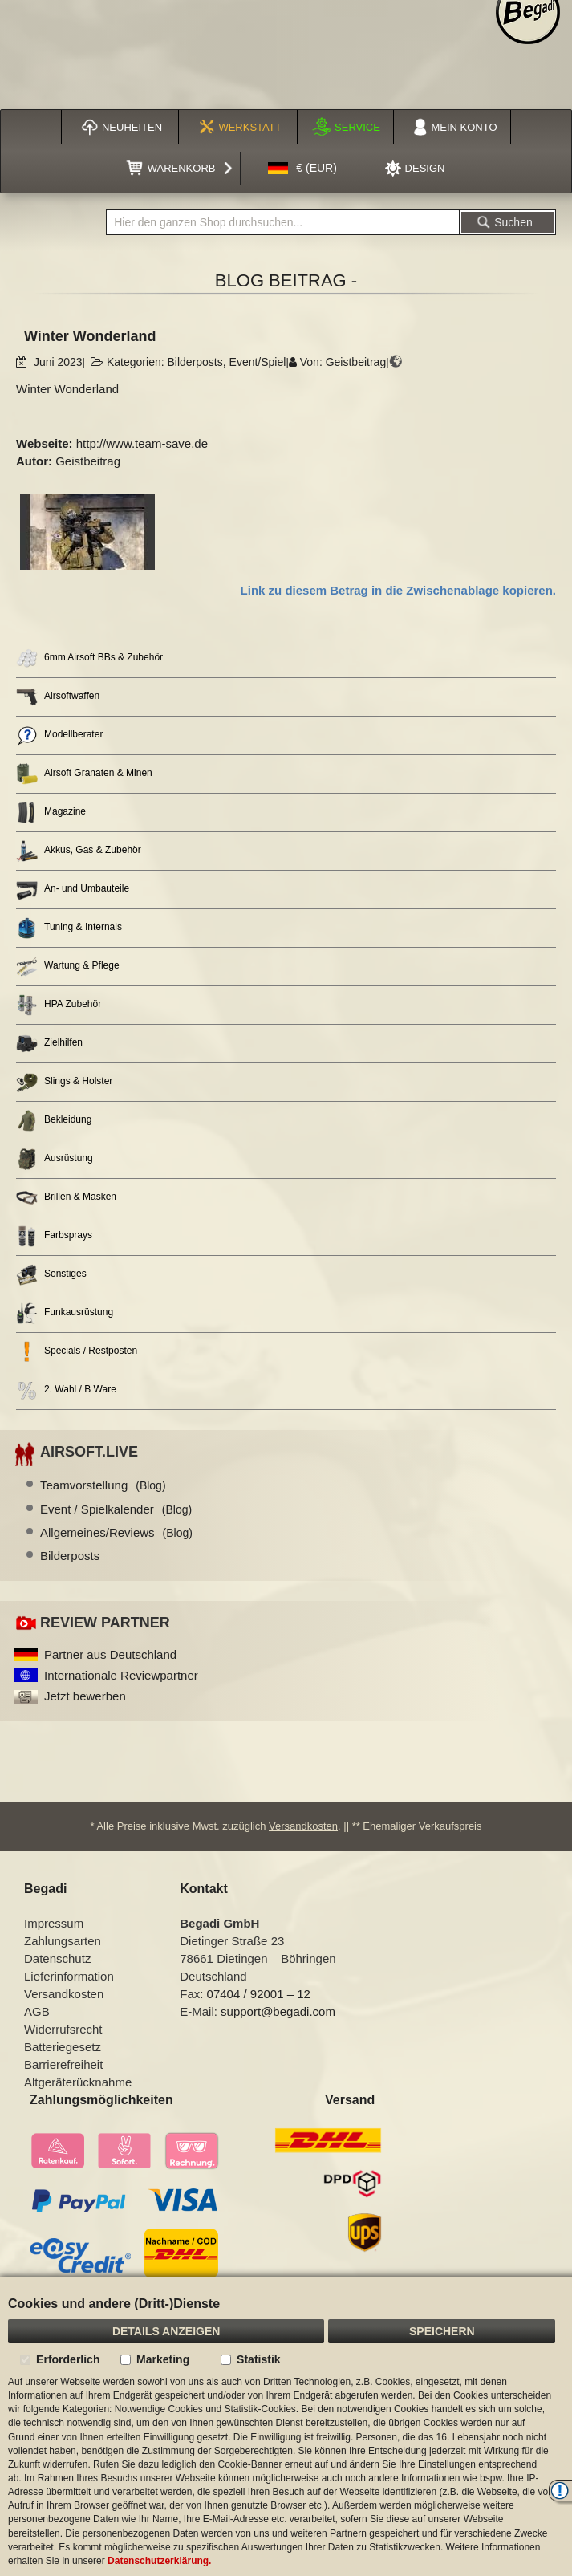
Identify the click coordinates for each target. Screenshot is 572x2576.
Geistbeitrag (356, 362)
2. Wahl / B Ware (66, 1390)
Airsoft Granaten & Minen (84, 774)
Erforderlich (67, 2359)
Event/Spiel (257, 362)
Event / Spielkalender (116, 1509)
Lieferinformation (69, 1976)
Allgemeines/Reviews (116, 1532)
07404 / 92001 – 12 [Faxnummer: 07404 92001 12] (258, 1994)
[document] (286, 2426)
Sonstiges (51, 1275)
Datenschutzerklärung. (159, 2560)
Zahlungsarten (62, 1941)
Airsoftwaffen (57, 697)
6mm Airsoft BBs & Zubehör (89, 658)
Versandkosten (303, 1826)
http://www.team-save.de (142, 443)
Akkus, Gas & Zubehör (78, 851)
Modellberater (59, 735)
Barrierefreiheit (63, 2064)
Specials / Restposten (76, 1352)
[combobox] (283, 222)
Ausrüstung (54, 1159)
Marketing (162, 2359)
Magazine (51, 812)
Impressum (53, 1923)
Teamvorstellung (103, 1485)
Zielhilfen (49, 1043)
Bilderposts (195, 362)
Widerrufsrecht (63, 2029)
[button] (302, 168)
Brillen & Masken (66, 1198)
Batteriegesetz (62, 2047)
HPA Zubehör (58, 1005)
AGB (37, 2011)
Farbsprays (54, 1236)
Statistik (258, 2359)
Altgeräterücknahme (78, 2082)
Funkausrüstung (64, 1313)
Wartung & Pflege (68, 966)
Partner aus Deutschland (110, 1654)
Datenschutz (57, 1958)
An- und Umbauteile (72, 889)
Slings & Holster (64, 1082)
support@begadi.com (278, 2011)
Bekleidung (53, 1121)
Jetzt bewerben (85, 1696)
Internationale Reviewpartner (121, 1675)
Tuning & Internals (69, 928)
